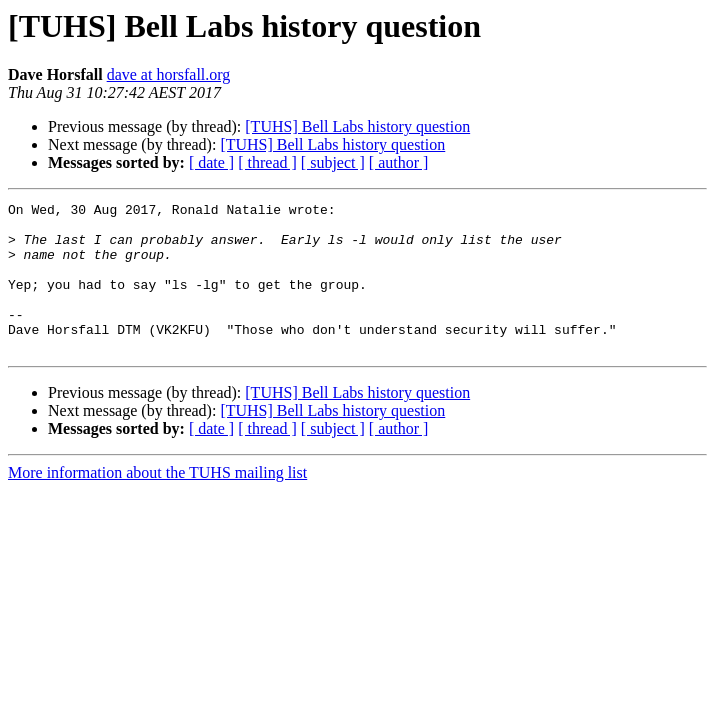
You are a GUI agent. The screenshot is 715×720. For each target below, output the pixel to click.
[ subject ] (333, 162)
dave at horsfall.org (169, 74)
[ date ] (211, 162)
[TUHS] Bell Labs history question (357, 126)
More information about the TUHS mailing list (157, 502)
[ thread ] (267, 162)
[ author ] (399, 162)
